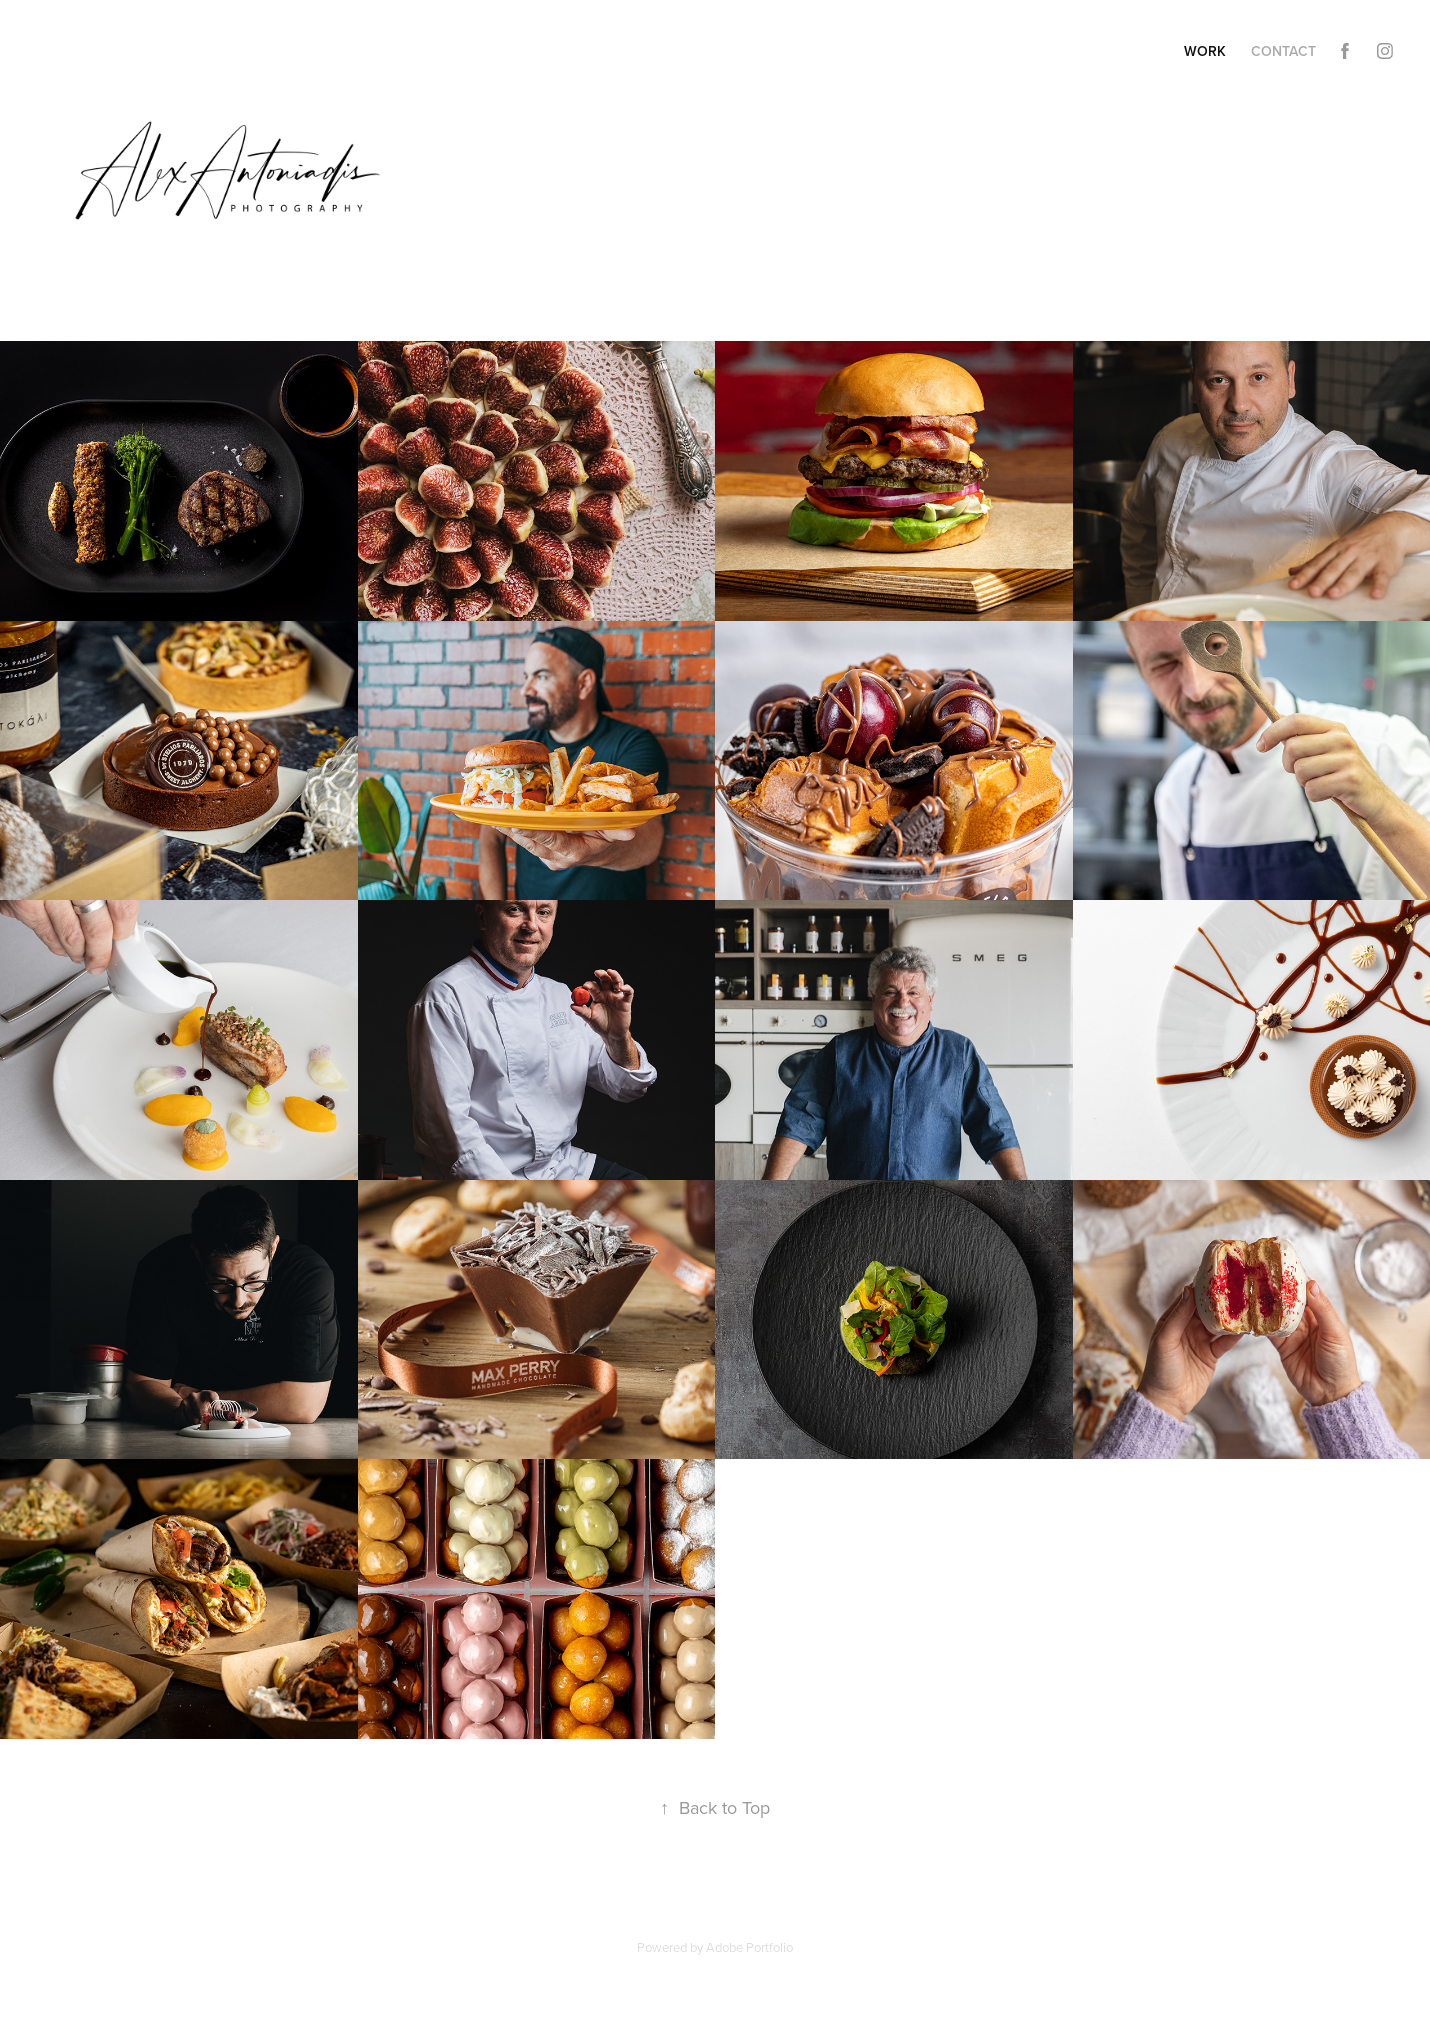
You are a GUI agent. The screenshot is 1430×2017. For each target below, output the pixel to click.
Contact (1283, 51)
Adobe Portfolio (749, 1947)
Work (1205, 51)
